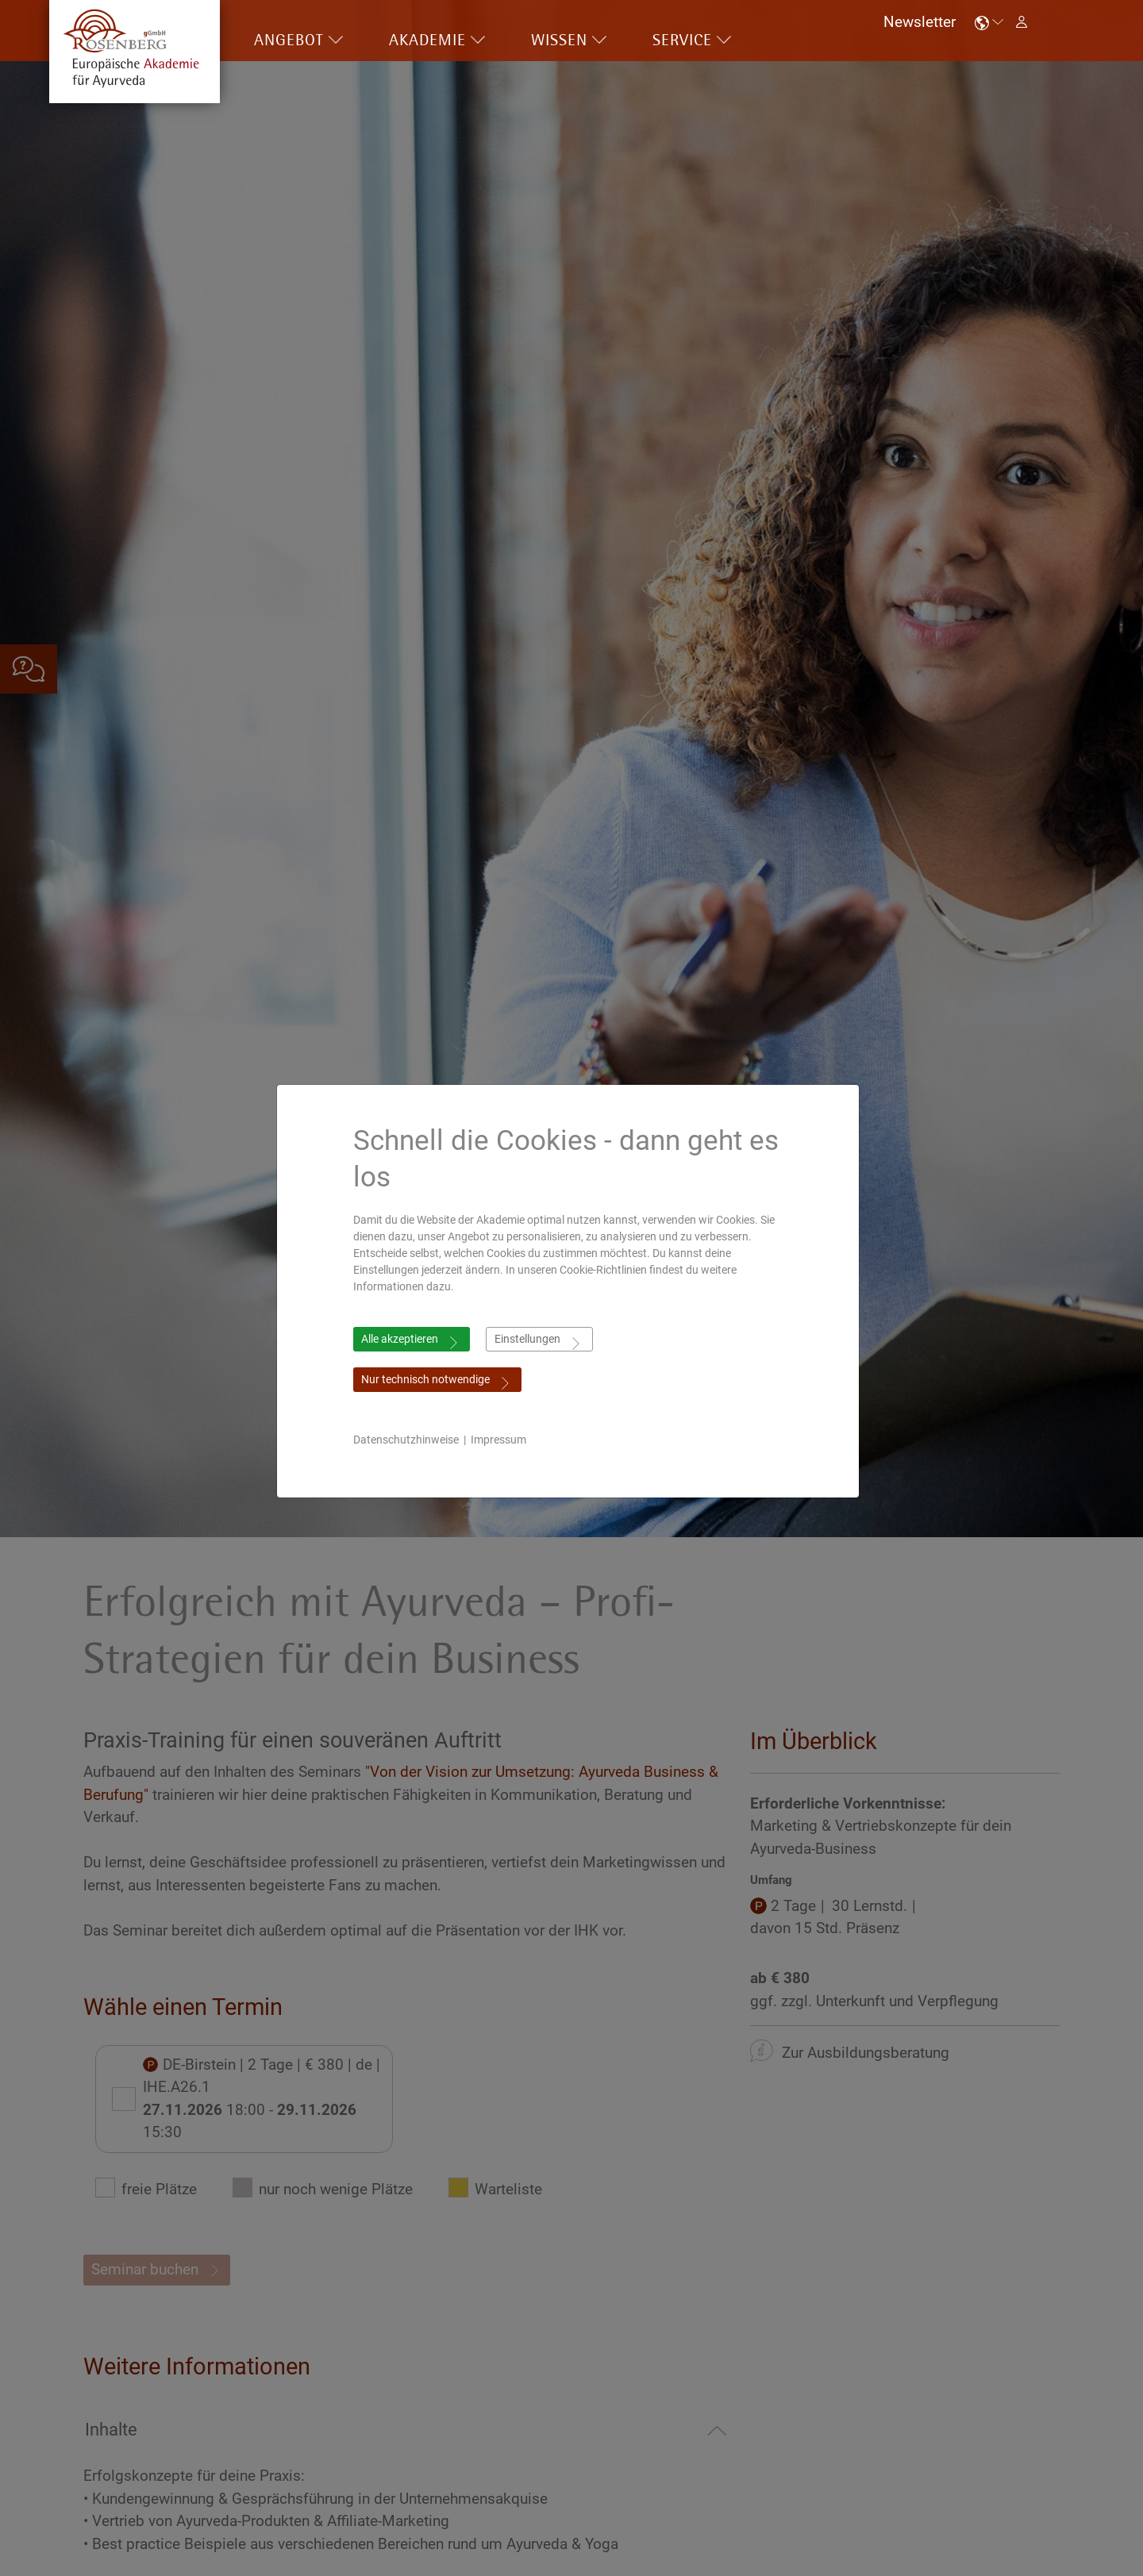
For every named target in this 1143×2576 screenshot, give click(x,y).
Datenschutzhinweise (410, 1439)
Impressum (502, 1439)
